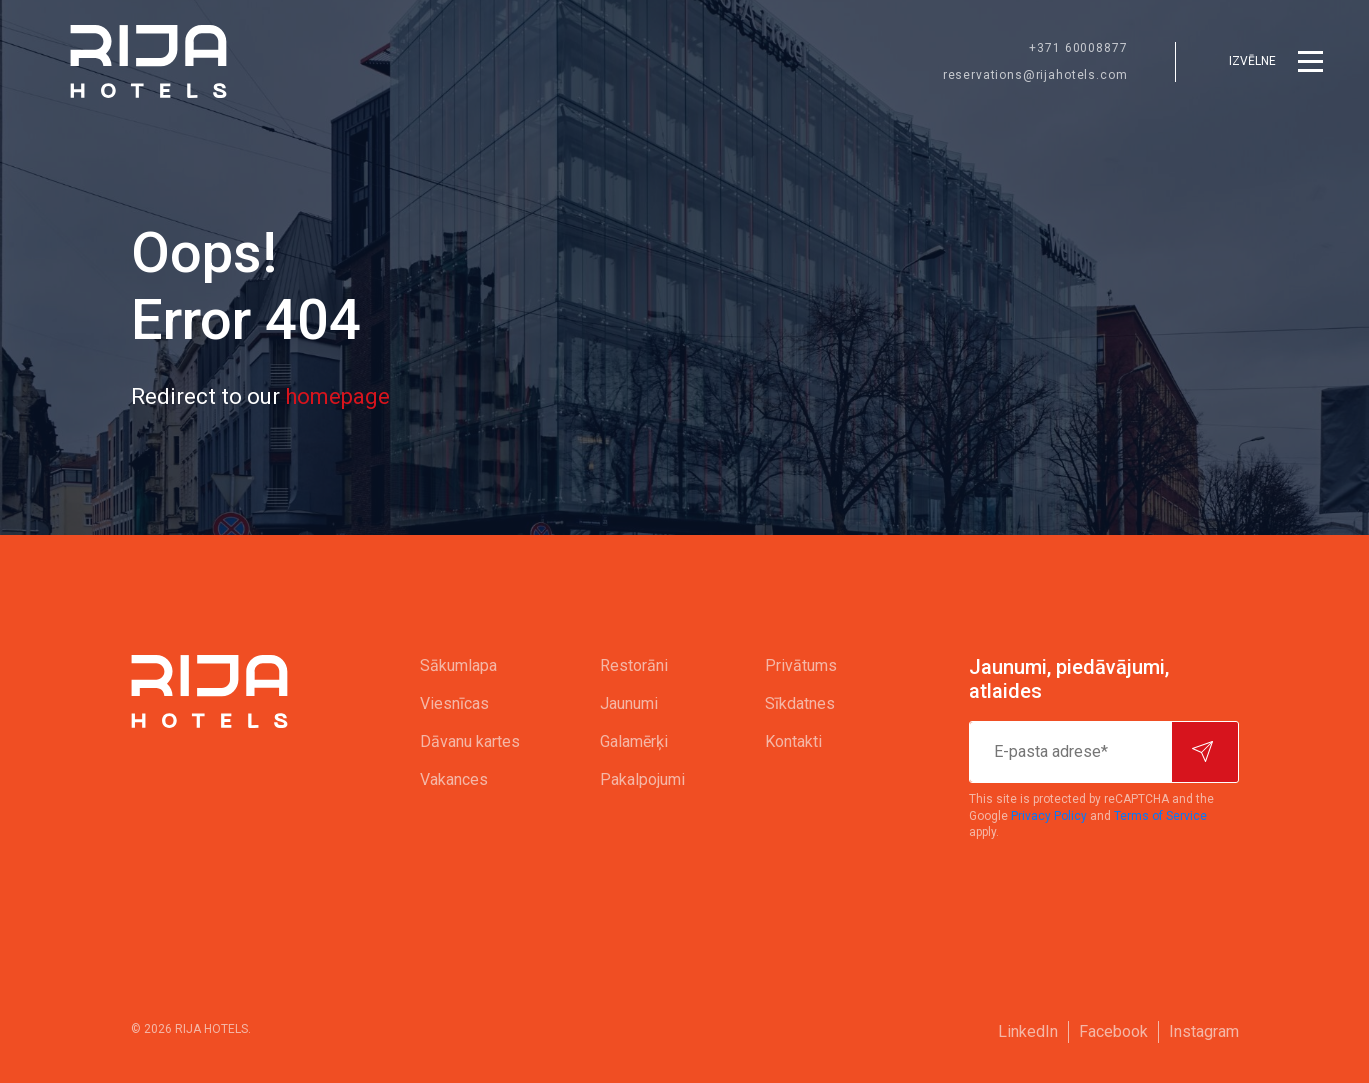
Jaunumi (629, 703)
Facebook (1113, 1031)
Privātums (801, 665)
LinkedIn (1028, 1031)
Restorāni (634, 665)
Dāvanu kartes (470, 741)
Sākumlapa (458, 665)
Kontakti (793, 741)
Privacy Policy (1049, 816)
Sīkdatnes (800, 703)
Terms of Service (1160, 816)
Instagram (1204, 1031)
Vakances (454, 779)
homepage (337, 396)
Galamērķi (634, 741)
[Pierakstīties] (1205, 752)
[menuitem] (470, 666)
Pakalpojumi (642, 779)
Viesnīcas (454, 703)
